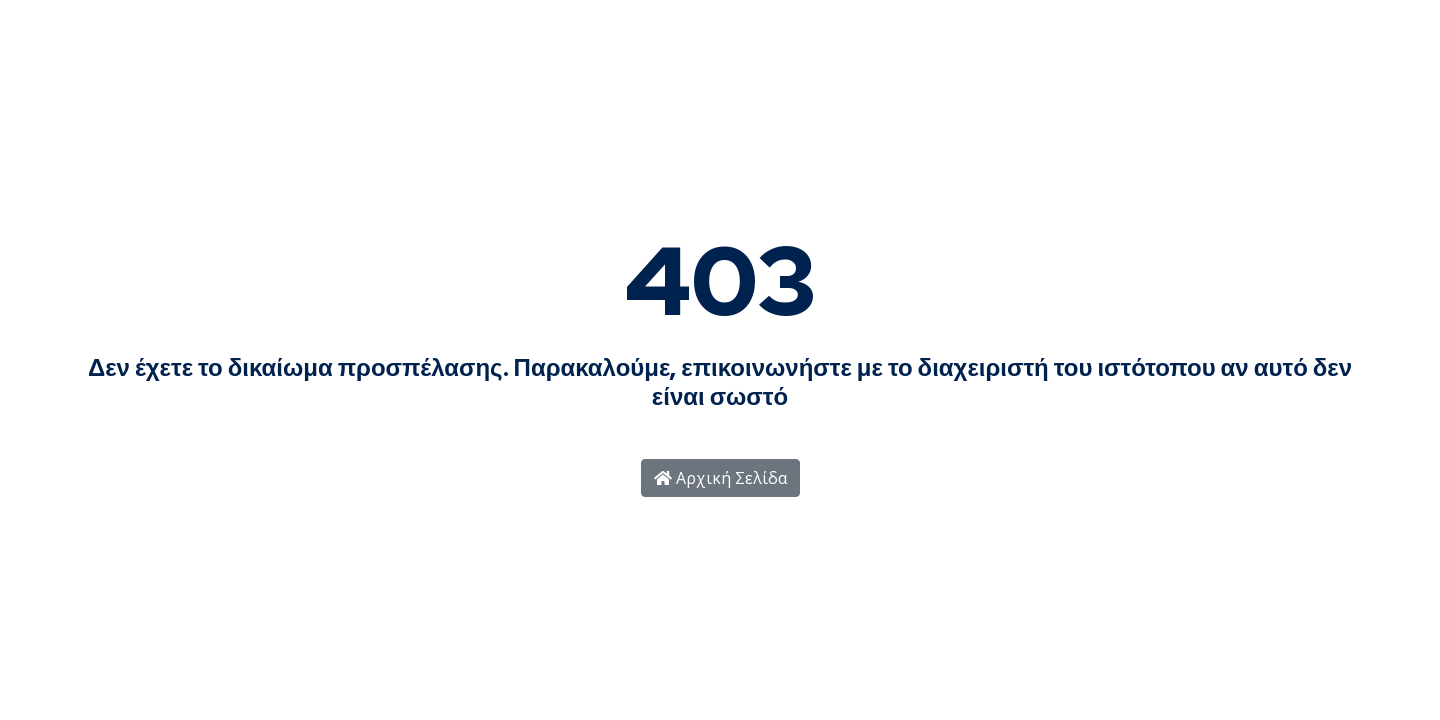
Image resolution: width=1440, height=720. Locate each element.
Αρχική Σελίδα (720, 478)
